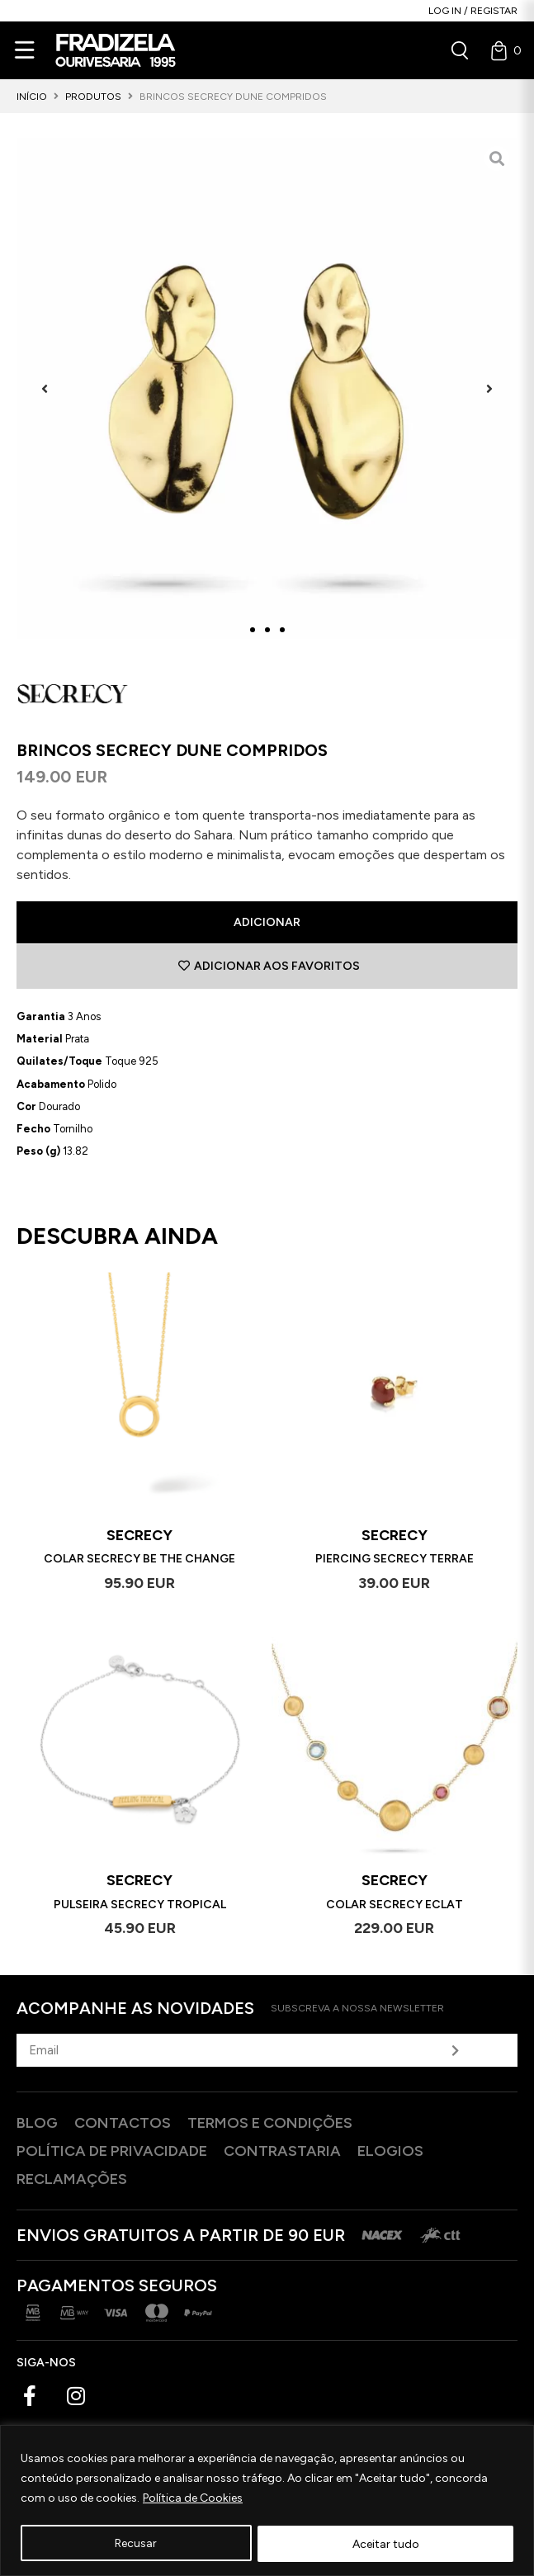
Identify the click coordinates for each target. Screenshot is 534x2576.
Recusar (136, 2543)
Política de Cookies (193, 2499)
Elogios (390, 2151)
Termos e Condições (269, 2123)
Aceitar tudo (385, 2543)
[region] (267, 2500)
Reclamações (72, 2179)
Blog (37, 2123)
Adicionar (267, 922)
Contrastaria (282, 2151)
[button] (44, 388)
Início (32, 96)
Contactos (122, 2123)
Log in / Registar (472, 11)
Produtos (93, 96)
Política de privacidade (112, 2151)
